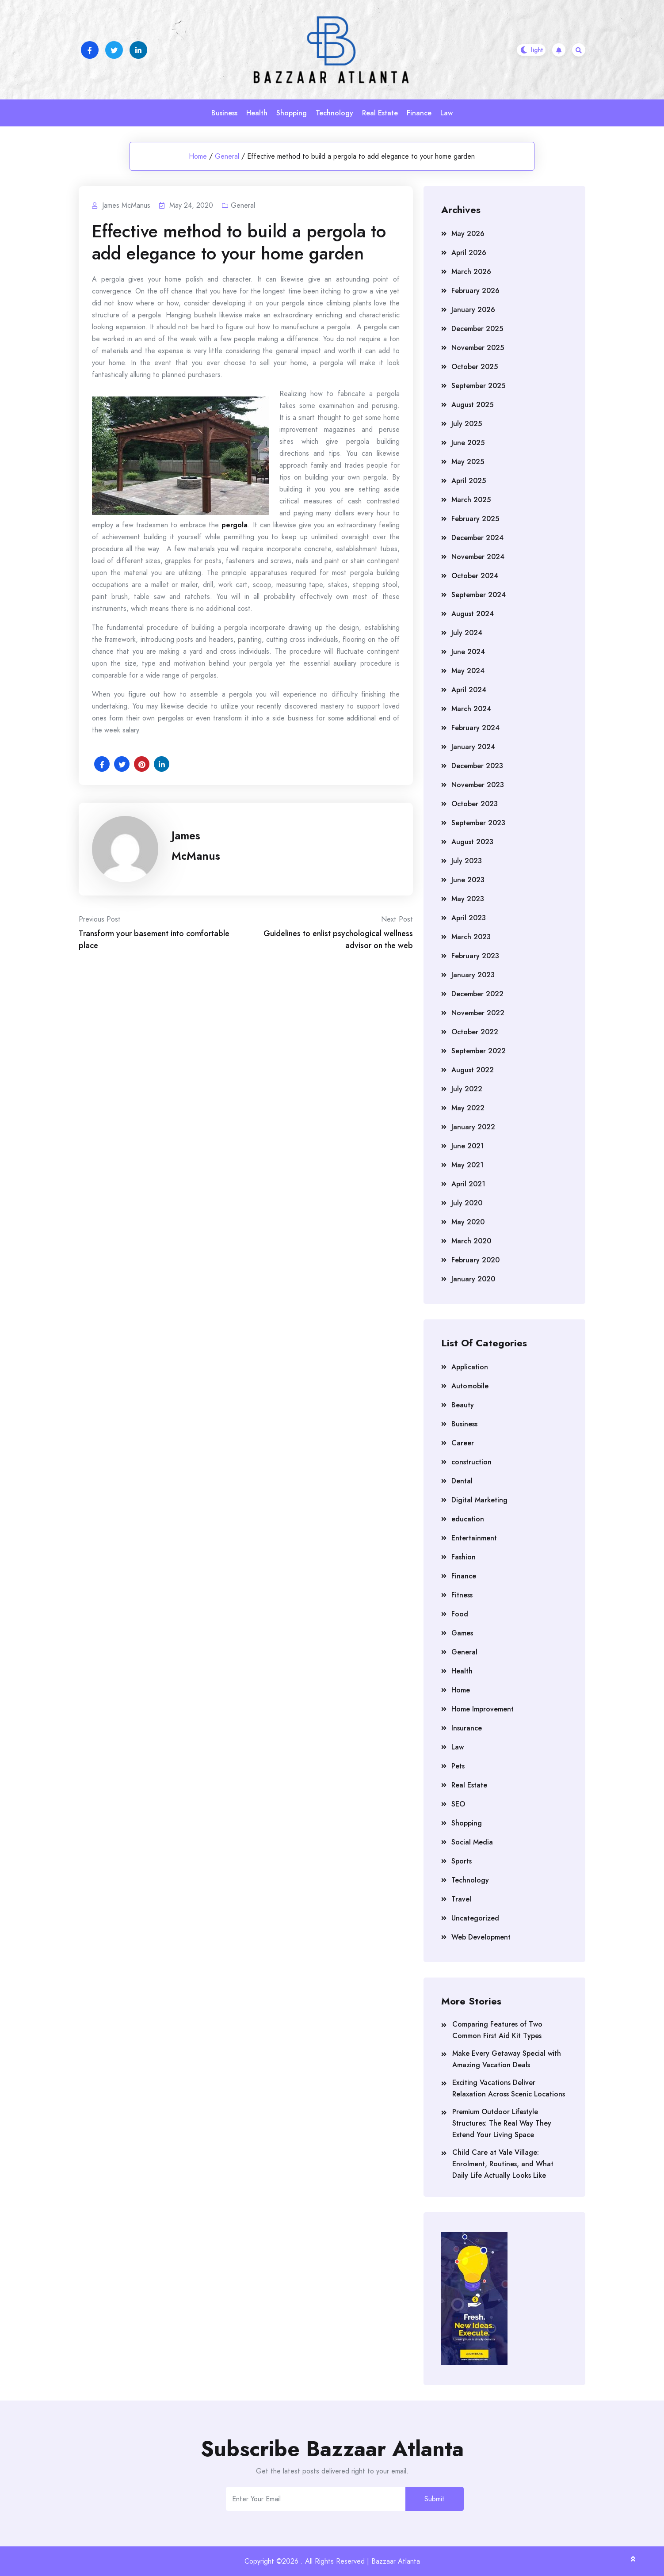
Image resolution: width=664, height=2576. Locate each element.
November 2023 (477, 785)
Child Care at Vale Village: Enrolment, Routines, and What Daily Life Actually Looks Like (502, 2163)
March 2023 (471, 937)
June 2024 (468, 652)
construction (471, 1462)
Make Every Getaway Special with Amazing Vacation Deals (506, 2059)
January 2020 (473, 1279)
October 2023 (474, 804)
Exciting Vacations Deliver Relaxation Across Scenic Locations (508, 2088)
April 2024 (468, 690)
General (227, 156)
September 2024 (478, 595)
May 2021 (467, 1165)
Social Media (472, 1842)
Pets (458, 1766)
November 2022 (477, 1013)
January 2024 (473, 747)
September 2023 (478, 823)
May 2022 (468, 1108)
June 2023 (468, 880)
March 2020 (471, 1241)
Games (462, 1633)
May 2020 (468, 1222)
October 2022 (474, 1032)
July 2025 (466, 424)
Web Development (481, 1937)
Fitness (462, 1595)
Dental (462, 1481)
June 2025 (468, 443)
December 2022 (477, 994)
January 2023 (473, 975)
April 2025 (468, 481)
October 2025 (474, 367)
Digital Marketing (479, 1500)
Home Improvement (482, 1709)
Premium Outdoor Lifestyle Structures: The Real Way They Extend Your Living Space (501, 2123)
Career (462, 1443)
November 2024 (477, 557)
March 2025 (471, 500)
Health (256, 113)
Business (224, 113)
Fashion (463, 1557)
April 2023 (468, 918)
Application (469, 1367)
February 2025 (475, 519)
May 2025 (467, 462)
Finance (419, 113)
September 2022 (478, 1051)
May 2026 (468, 234)
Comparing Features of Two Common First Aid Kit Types (497, 2030)
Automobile (469, 1386)
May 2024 (468, 671)
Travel (461, 1899)
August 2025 (472, 405)
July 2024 (466, 633)
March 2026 (471, 272)
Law (446, 113)
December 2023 (477, 766)
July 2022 (466, 1089)
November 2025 (477, 348)
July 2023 (466, 861)
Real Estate (380, 113)
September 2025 (478, 386)
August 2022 (472, 1070)
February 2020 (475, 1260)
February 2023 (475, 956)
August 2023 (472, 842)
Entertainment (474, 1538)
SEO (458, 1804)
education (467, 1519)
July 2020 (466, 1203)
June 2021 (467, 1146)
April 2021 (468, 1184)
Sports (461, 1861)
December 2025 (477, 329)
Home (198, 156)
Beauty (462, 1405)
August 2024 (472, 614)
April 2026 (468, 253)
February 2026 (475, 291)
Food (459, 1614)
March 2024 (471, 709)
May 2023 (467, 899)
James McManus (196, 845)
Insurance (466, 1728)
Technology (334, 113)
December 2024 (477, 538)
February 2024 (475, 728)
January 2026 (473, 310)
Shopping (291, 113)
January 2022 (473, 1127)
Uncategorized (475, 1918)
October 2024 (474, 576)
